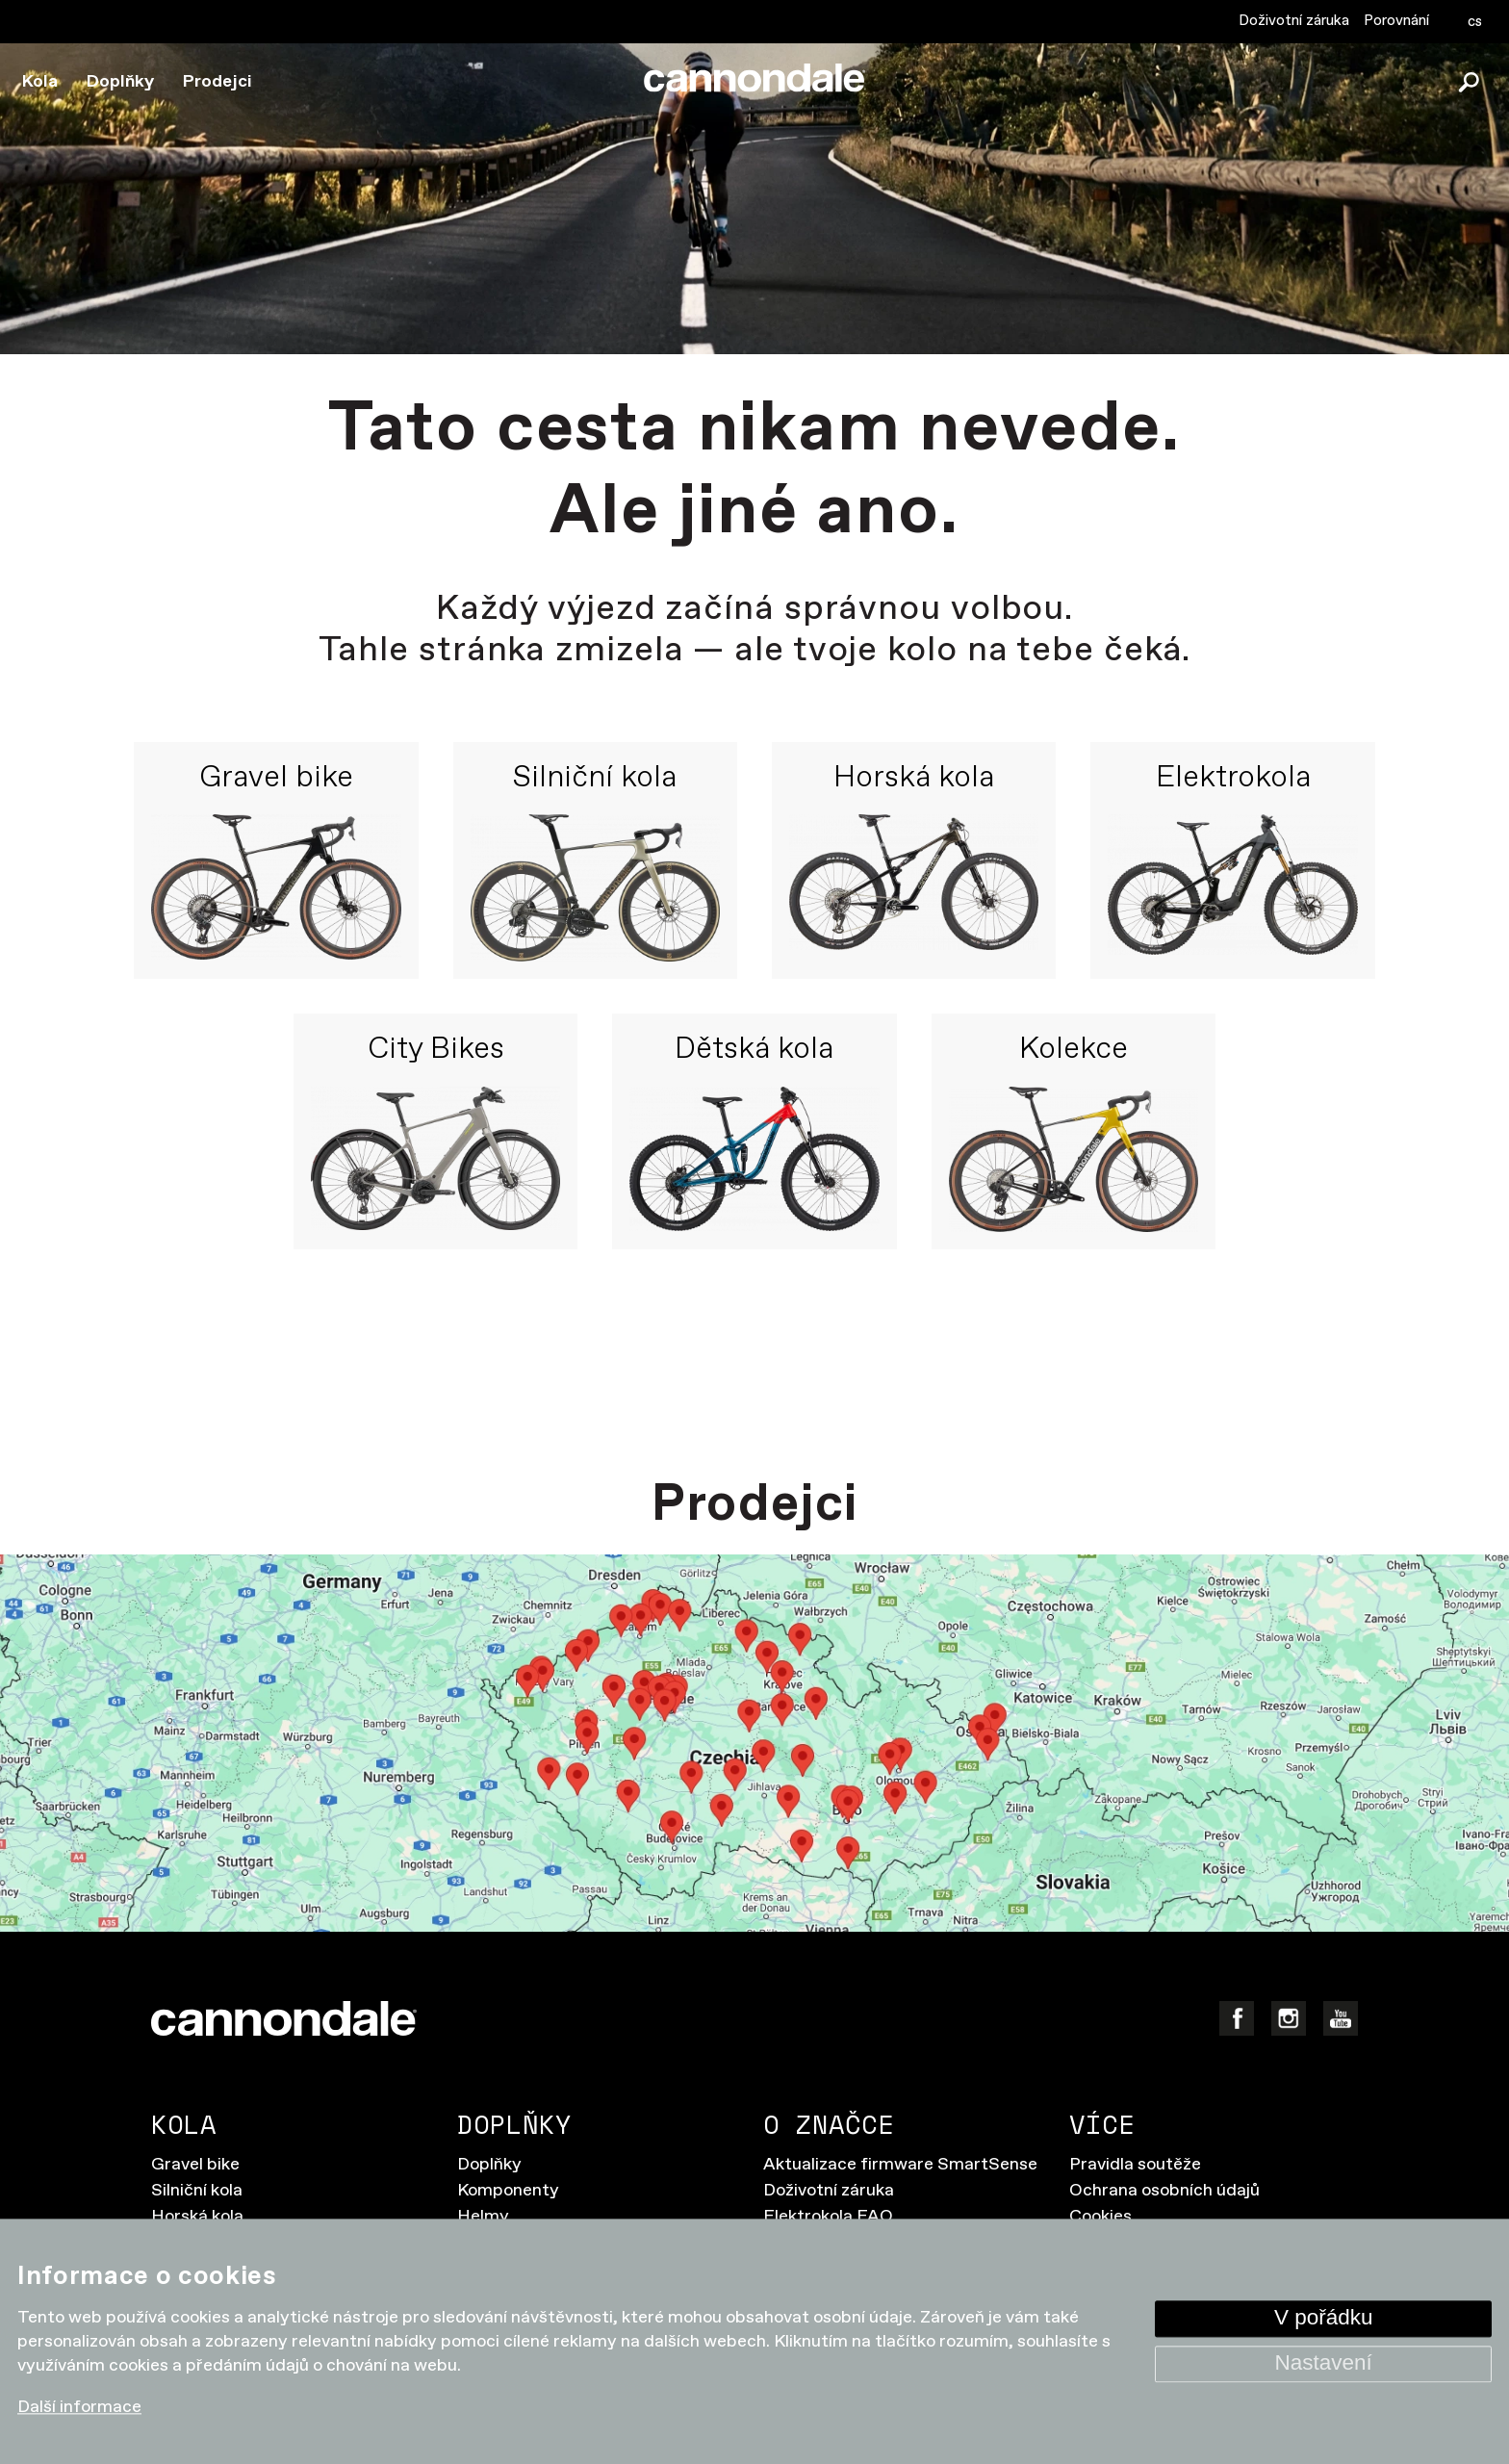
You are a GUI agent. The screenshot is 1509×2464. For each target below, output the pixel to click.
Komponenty (508, 2190)
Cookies (1100, 2216)
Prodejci (217, 81)
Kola (40, 81)
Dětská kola (754, 1050)
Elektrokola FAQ (828, 2216)
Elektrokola (1233, 778)
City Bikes (436, 1050)
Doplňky (120, 81)
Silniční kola (595, 778)
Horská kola (913, 778)
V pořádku (1323, 2318)
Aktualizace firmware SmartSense (900, 2164)
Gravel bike (276, 778)
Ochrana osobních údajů (1164, 2190)
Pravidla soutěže (1135, 2164)
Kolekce (1073, 1050)
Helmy (483, 2216)
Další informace (79, 2408)
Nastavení (1323, 2363)
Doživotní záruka (1294, 21)
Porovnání (1396, 21)
